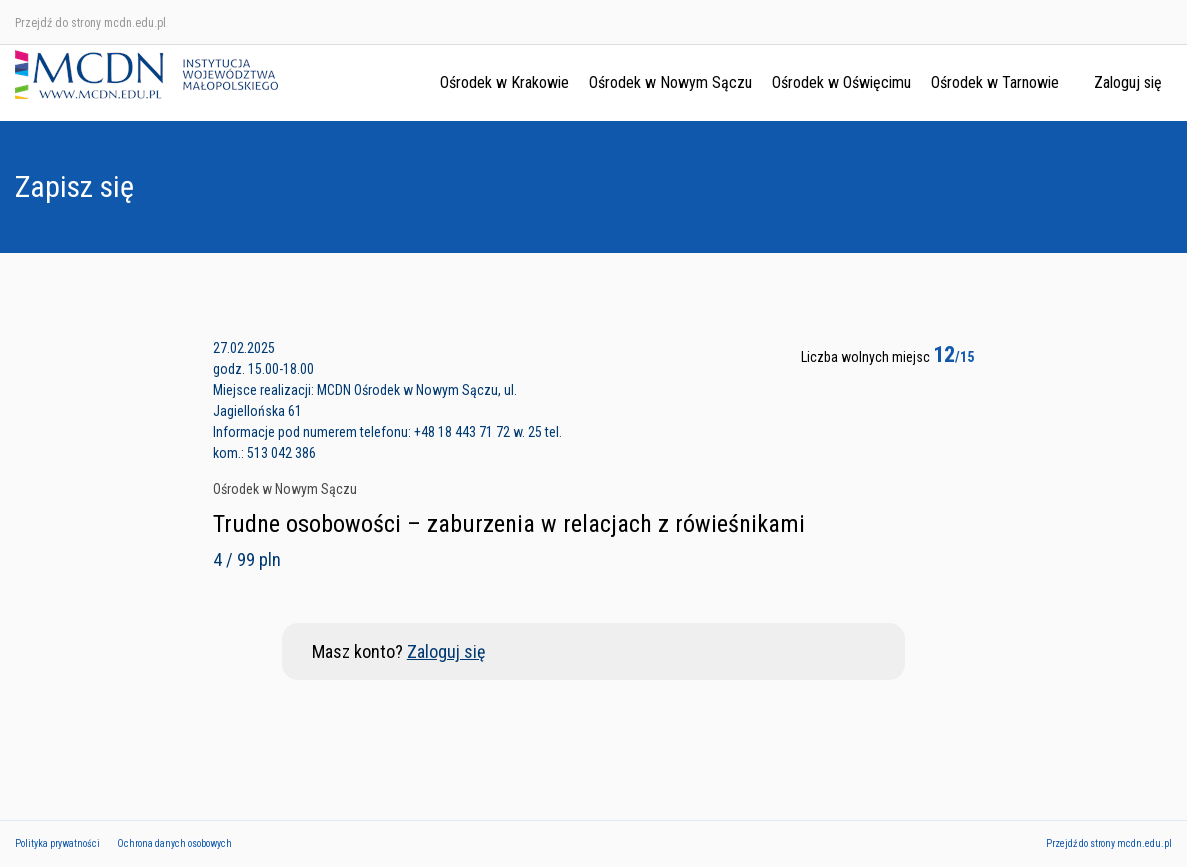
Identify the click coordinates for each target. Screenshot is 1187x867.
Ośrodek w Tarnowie (995, 82)
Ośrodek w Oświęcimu (841, 82)
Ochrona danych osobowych (174, 843)
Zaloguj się (1128, 82)
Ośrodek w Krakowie (504, 82)
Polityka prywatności (57, 843)
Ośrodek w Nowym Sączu (670, 82)
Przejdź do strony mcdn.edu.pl (90, 23)
